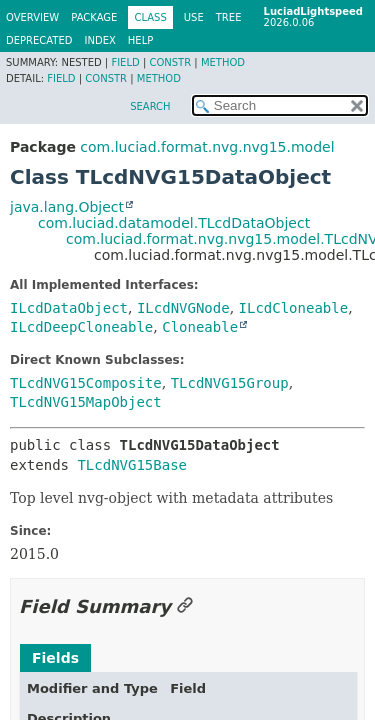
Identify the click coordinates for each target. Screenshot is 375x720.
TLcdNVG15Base (132, 465)
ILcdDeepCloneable (81, 327)
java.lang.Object (67, 207)
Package (94, 17)
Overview (32, 17)
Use (194, 17)
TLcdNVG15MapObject (86, 402)
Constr (170, 62)
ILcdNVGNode (183, 308)
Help (140, 40)
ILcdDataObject (69, 308)
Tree (229, 17)
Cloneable (200, 327)
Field (125, 62)
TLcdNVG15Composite (86, 383)
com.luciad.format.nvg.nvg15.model (207, 147)
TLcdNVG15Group (230, 383)
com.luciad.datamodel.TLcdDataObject (174, 223)
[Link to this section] (185, 606)
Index (100, 40)
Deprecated (39, 40)
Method (223, 62)
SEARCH (150, 106)
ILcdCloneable (294, 308)
